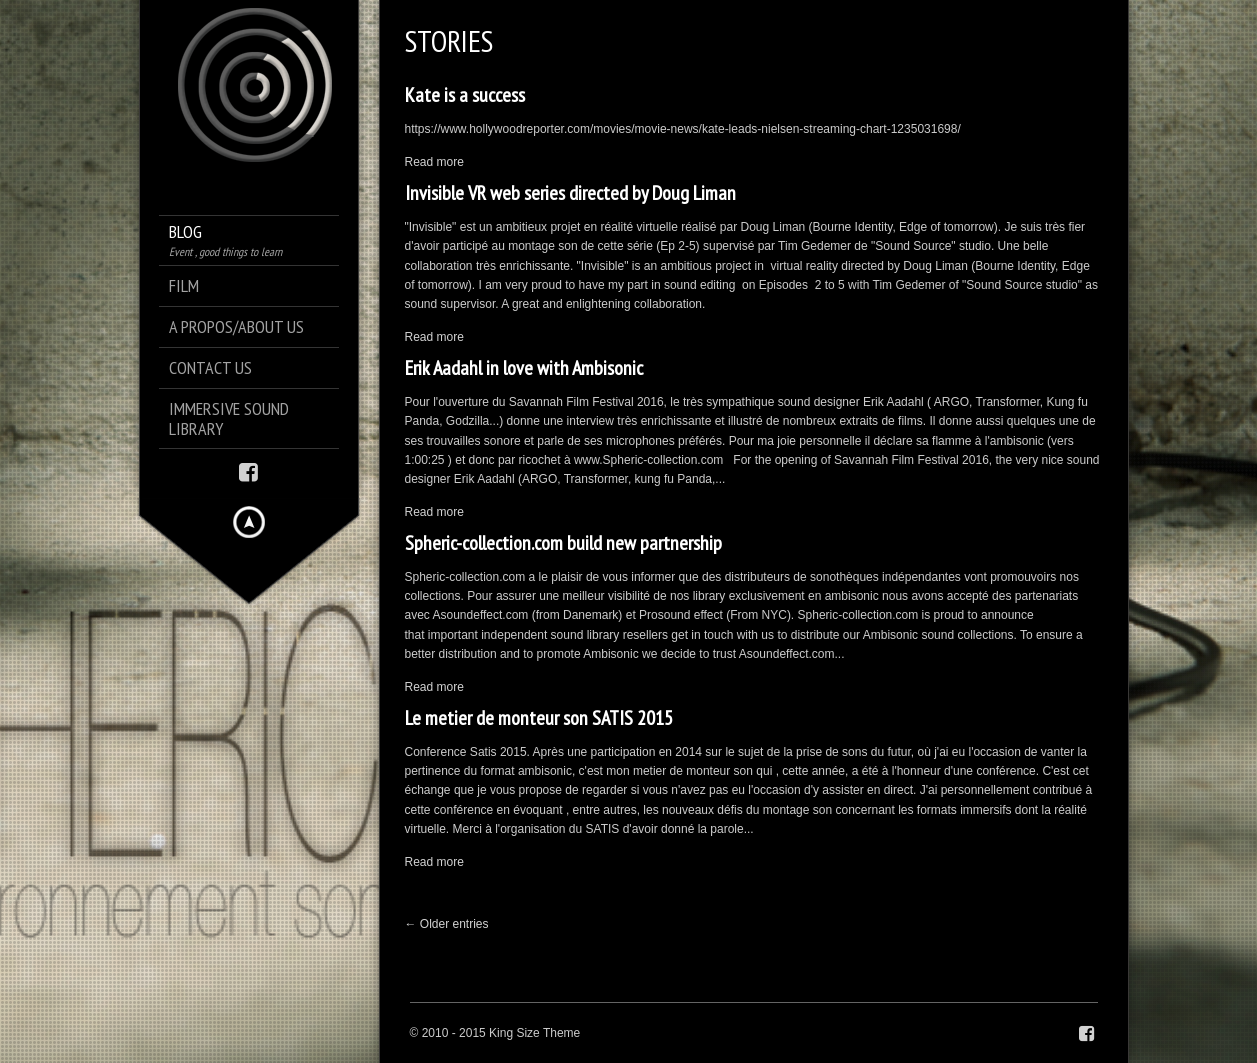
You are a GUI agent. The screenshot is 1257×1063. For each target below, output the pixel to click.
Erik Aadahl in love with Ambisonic (524, 368)
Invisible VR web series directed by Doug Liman (570, 193)
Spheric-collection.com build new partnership (563, 543)
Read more (434, 162)
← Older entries (447, 924)
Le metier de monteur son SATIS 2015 (539, 718)
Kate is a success (465, 95)
